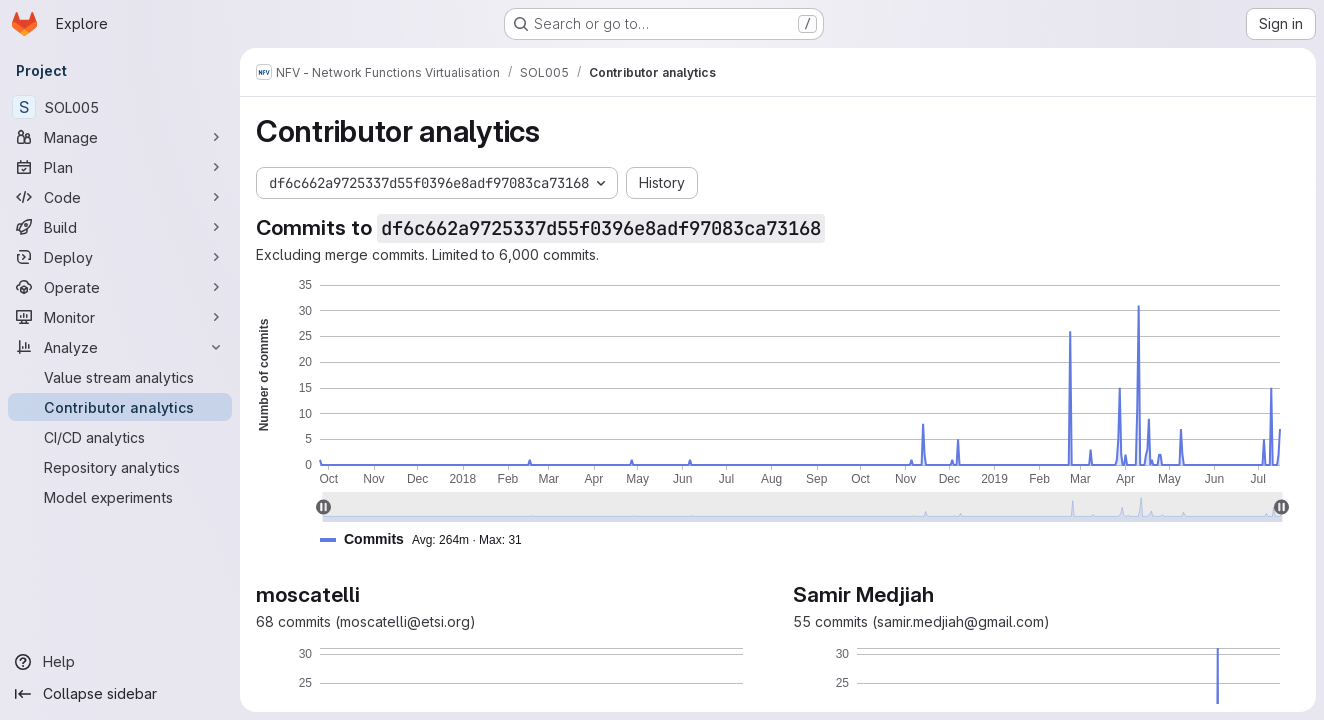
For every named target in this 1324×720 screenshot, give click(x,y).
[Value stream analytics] (120, 377)
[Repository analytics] (120, 467)
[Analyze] (120, 347)
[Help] (120, 662)
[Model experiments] (120, 497)
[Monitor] (120, 317)
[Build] (120, 227)
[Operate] (120, 287)
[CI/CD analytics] (120, 437)
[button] (429, 539)
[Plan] (120, 167)
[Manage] (120, 137)
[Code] (120, 197)
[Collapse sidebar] (120, 694)
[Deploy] (120, 257)
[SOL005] (120, 107)
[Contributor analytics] (120, 407)
